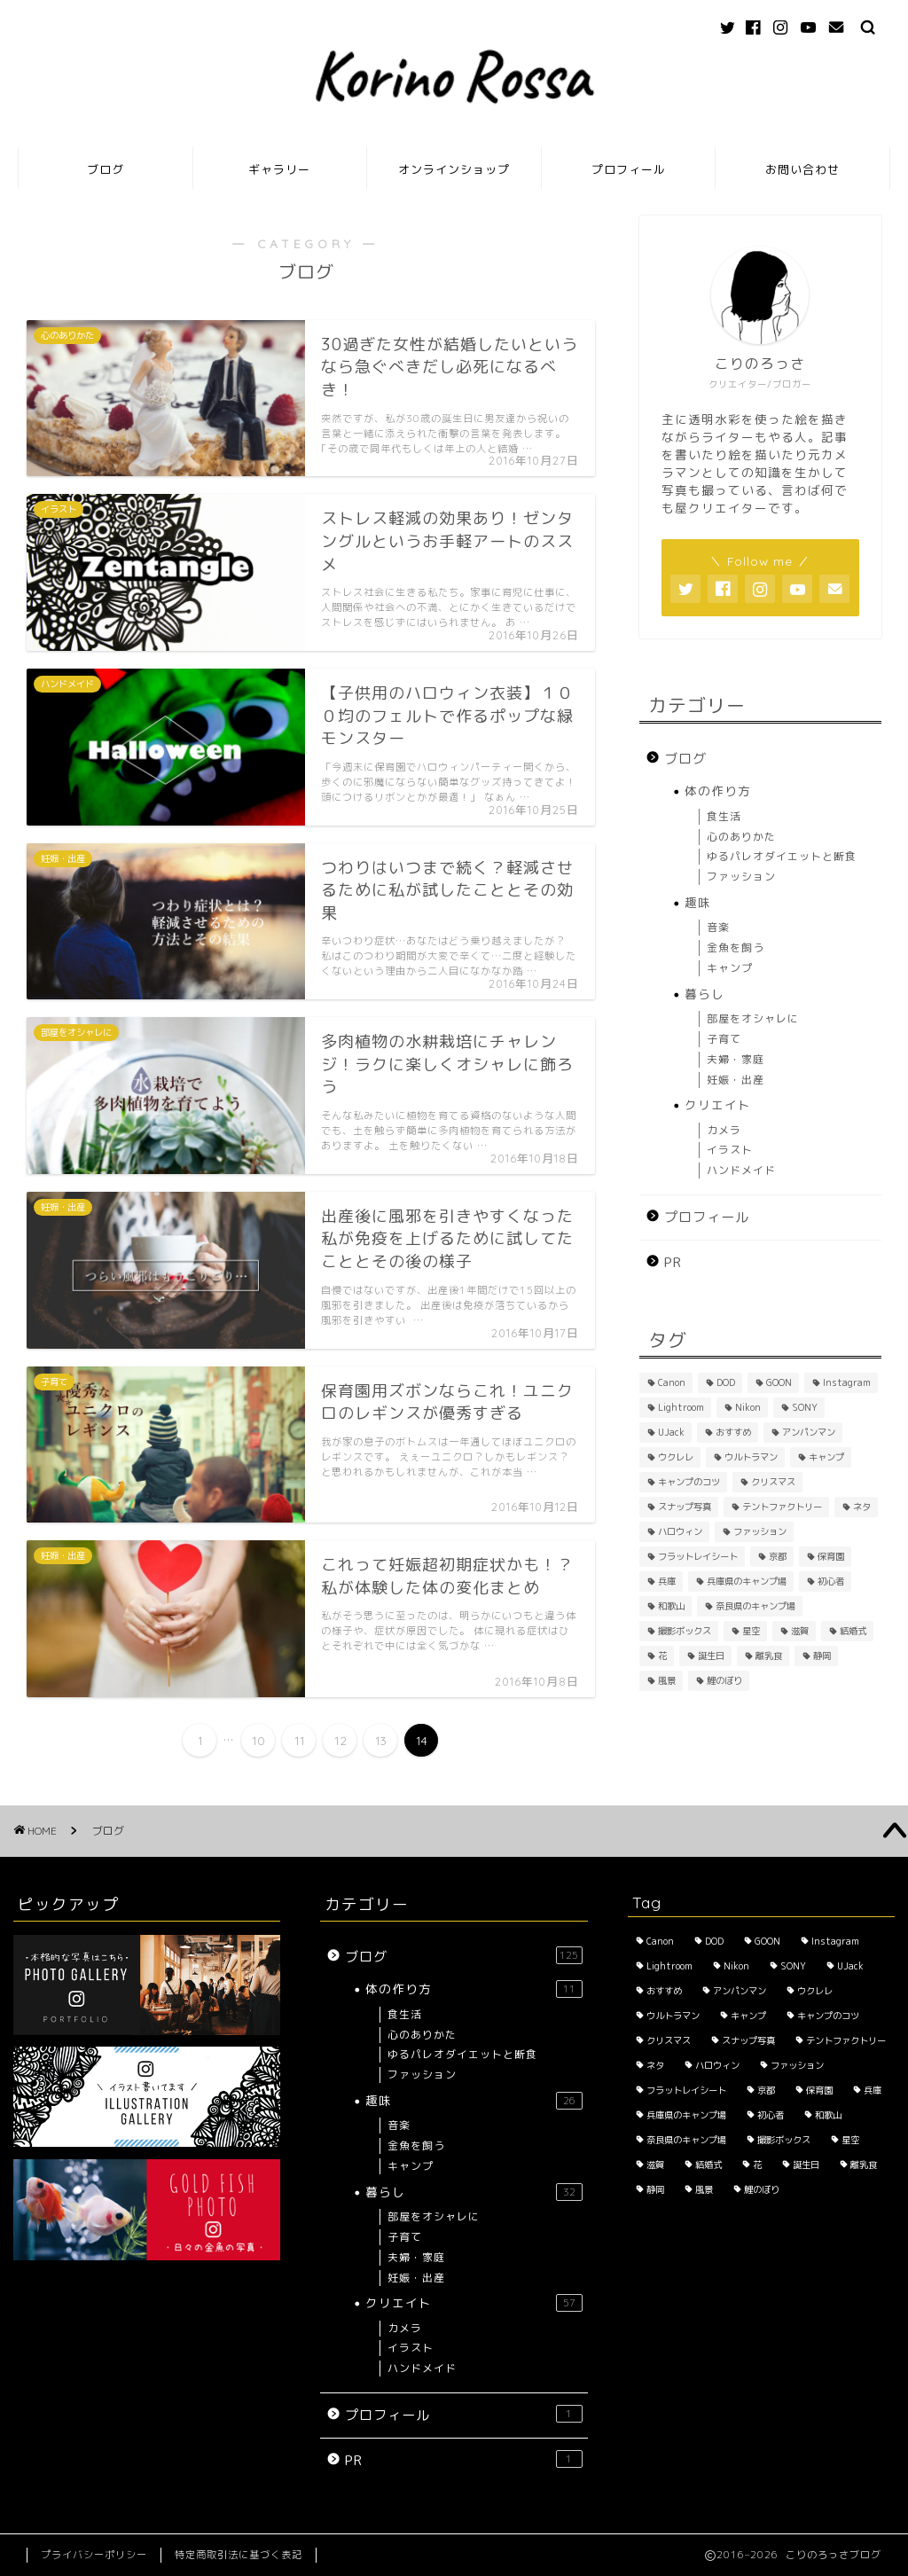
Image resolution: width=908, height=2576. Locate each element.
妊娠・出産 (735, 1079)
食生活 (724, 816)
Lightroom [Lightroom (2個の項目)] (681, 1407)
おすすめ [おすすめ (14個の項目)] (733, 1432)
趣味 (698, 902)
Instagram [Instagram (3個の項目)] (847, 1382)
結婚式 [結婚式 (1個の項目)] (853, 1631)
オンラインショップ (454, 169)
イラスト (730, 1149)
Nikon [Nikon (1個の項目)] (748, 1407)
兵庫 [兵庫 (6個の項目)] (667, 1581)
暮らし (704, 993)
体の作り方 (718, 790)
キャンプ (730, 967)
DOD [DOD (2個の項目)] (725, 1382)
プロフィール (628, 169)
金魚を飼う (735, 947)
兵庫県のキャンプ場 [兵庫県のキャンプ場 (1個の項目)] (747, 1581)
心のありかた (741, 836)
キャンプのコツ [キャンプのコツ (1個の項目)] (689, 1482)
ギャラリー (279, 169)
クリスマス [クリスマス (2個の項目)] (773, 1482)
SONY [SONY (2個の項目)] (805, 1407)
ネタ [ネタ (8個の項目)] (862, 1506)
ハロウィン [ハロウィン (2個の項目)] (680, 1531)
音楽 (718, 927)
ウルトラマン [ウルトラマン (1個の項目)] (751, 1457)
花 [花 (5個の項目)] (662, 1655)
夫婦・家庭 (735, 1059)
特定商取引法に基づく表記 (238, 2555)
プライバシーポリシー (94, 2555)
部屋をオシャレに (753, 1018)
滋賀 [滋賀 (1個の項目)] (800, 1631)
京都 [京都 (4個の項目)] (778, 1556)
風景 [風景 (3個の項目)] (667, 1680)
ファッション (741, 876)
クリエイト (718, 1104)
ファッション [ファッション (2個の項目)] (760, 1531)
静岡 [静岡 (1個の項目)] (822, 1655)
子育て (724, 1038)
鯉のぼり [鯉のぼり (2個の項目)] (724, 1680)
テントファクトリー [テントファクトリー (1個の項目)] (782, 1506)
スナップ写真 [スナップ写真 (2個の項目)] (684, 1506)
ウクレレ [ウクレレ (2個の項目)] (675, 1457)
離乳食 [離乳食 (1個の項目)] (768, 1655)
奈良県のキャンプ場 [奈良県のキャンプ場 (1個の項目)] (755, 1606)
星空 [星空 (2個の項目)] (751, 1631)
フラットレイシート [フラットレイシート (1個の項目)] (698, 1556)
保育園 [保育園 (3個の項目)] (831, 1556)
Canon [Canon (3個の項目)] (671, 1382)
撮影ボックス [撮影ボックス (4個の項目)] (684, 1631)
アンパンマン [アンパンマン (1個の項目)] (808, 1432)
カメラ (724, 1130)
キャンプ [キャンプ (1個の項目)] (826, 1457)
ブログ (105, 169)
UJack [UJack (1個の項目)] (671, 1432)
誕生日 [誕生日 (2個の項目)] (711, 1655)
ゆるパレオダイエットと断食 (782, 856)
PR (673, 1262)
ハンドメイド (741, 1170)
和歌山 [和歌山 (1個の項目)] (671, 1606)
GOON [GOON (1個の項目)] (779, 1382)
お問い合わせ (802, 169)
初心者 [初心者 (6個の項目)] (831, 1581)
